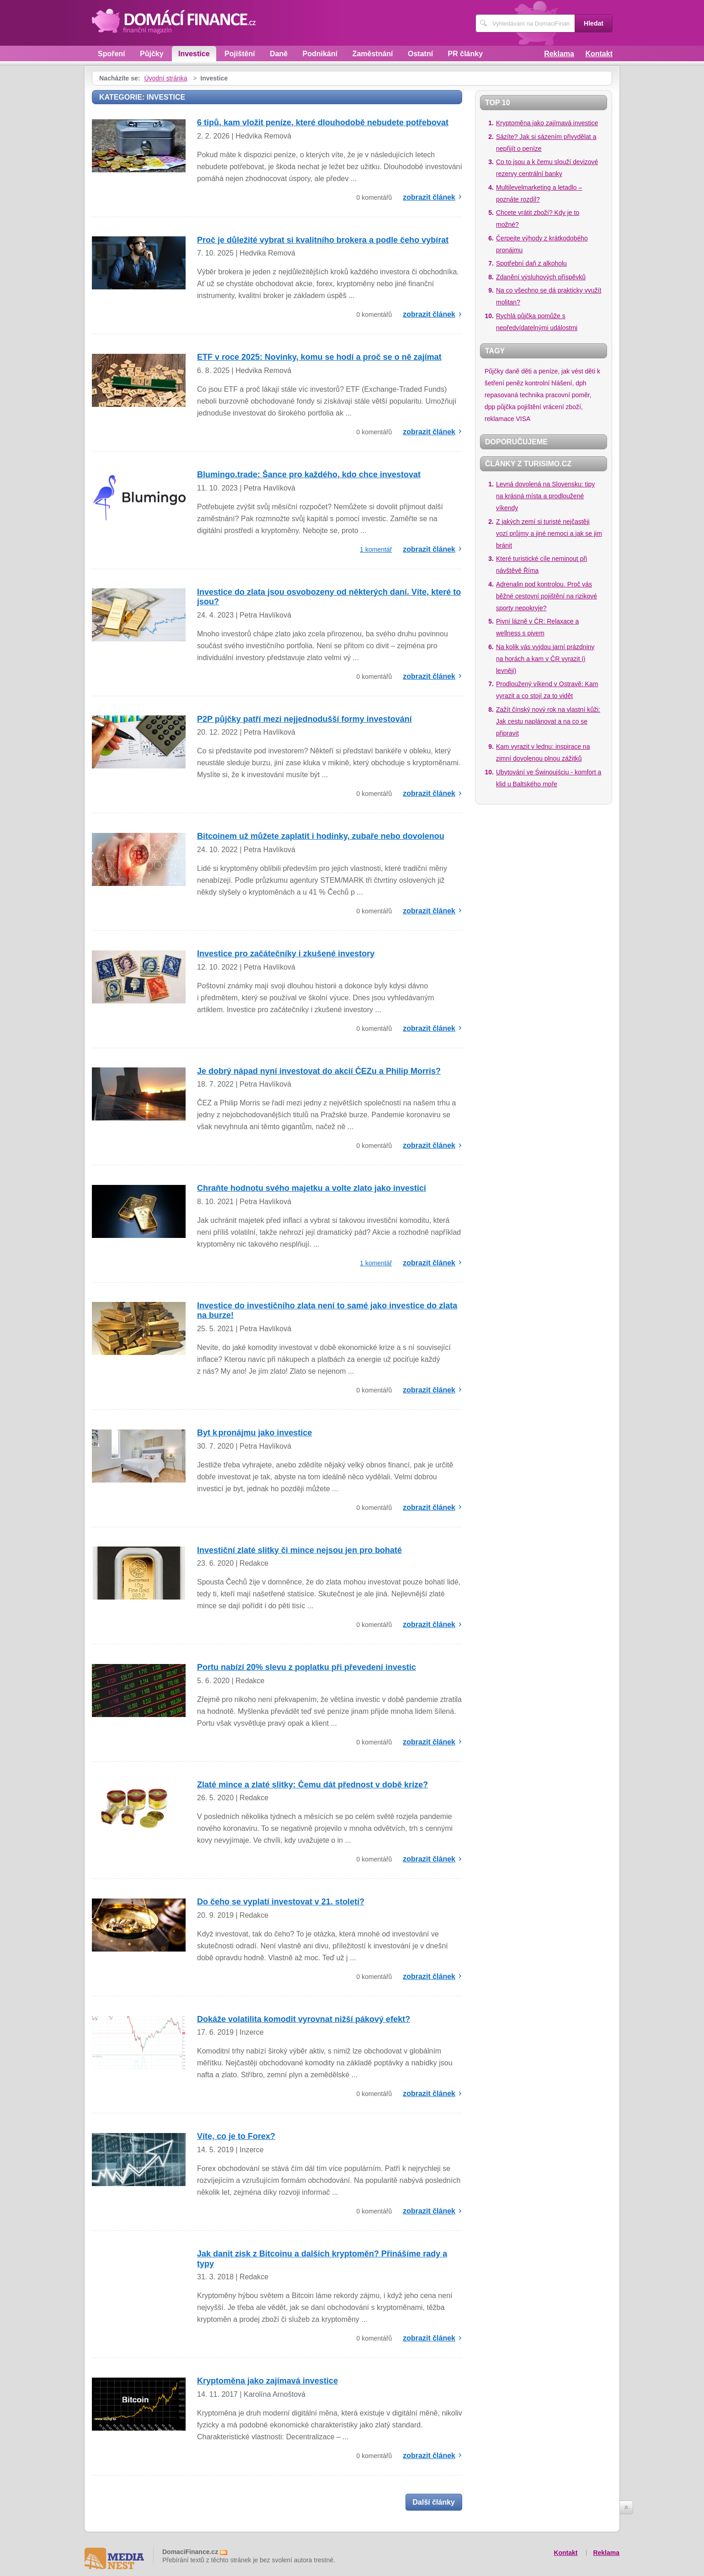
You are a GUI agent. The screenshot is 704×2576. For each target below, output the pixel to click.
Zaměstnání (372, 54)
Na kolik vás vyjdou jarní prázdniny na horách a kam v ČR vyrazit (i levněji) (545, 658)
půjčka (506, 407)
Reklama (559, 54)
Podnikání (320, 54)
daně (512, 371)
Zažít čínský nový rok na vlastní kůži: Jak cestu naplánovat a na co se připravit (548, 721)
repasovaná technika (514, 395)
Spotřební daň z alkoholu (531, 263)
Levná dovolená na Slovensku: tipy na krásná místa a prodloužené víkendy (545, 496)
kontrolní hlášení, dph (556, 383)
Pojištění (239, 54)
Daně (279, 54)
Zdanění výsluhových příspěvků (541, 277)
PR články (465, 54)
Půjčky (152, 54)
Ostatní (420, 54)
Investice (193, 54)
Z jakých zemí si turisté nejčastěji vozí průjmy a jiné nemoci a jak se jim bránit (549, 533)
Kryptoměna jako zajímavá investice (547, 123)
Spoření (111, 54)
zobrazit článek (429, 197)
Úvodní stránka (165, 78)
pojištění (529, 407)
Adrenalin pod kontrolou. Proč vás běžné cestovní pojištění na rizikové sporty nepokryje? (546, 596)
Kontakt (599, 54)
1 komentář (376, 549)
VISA (523, 418)
